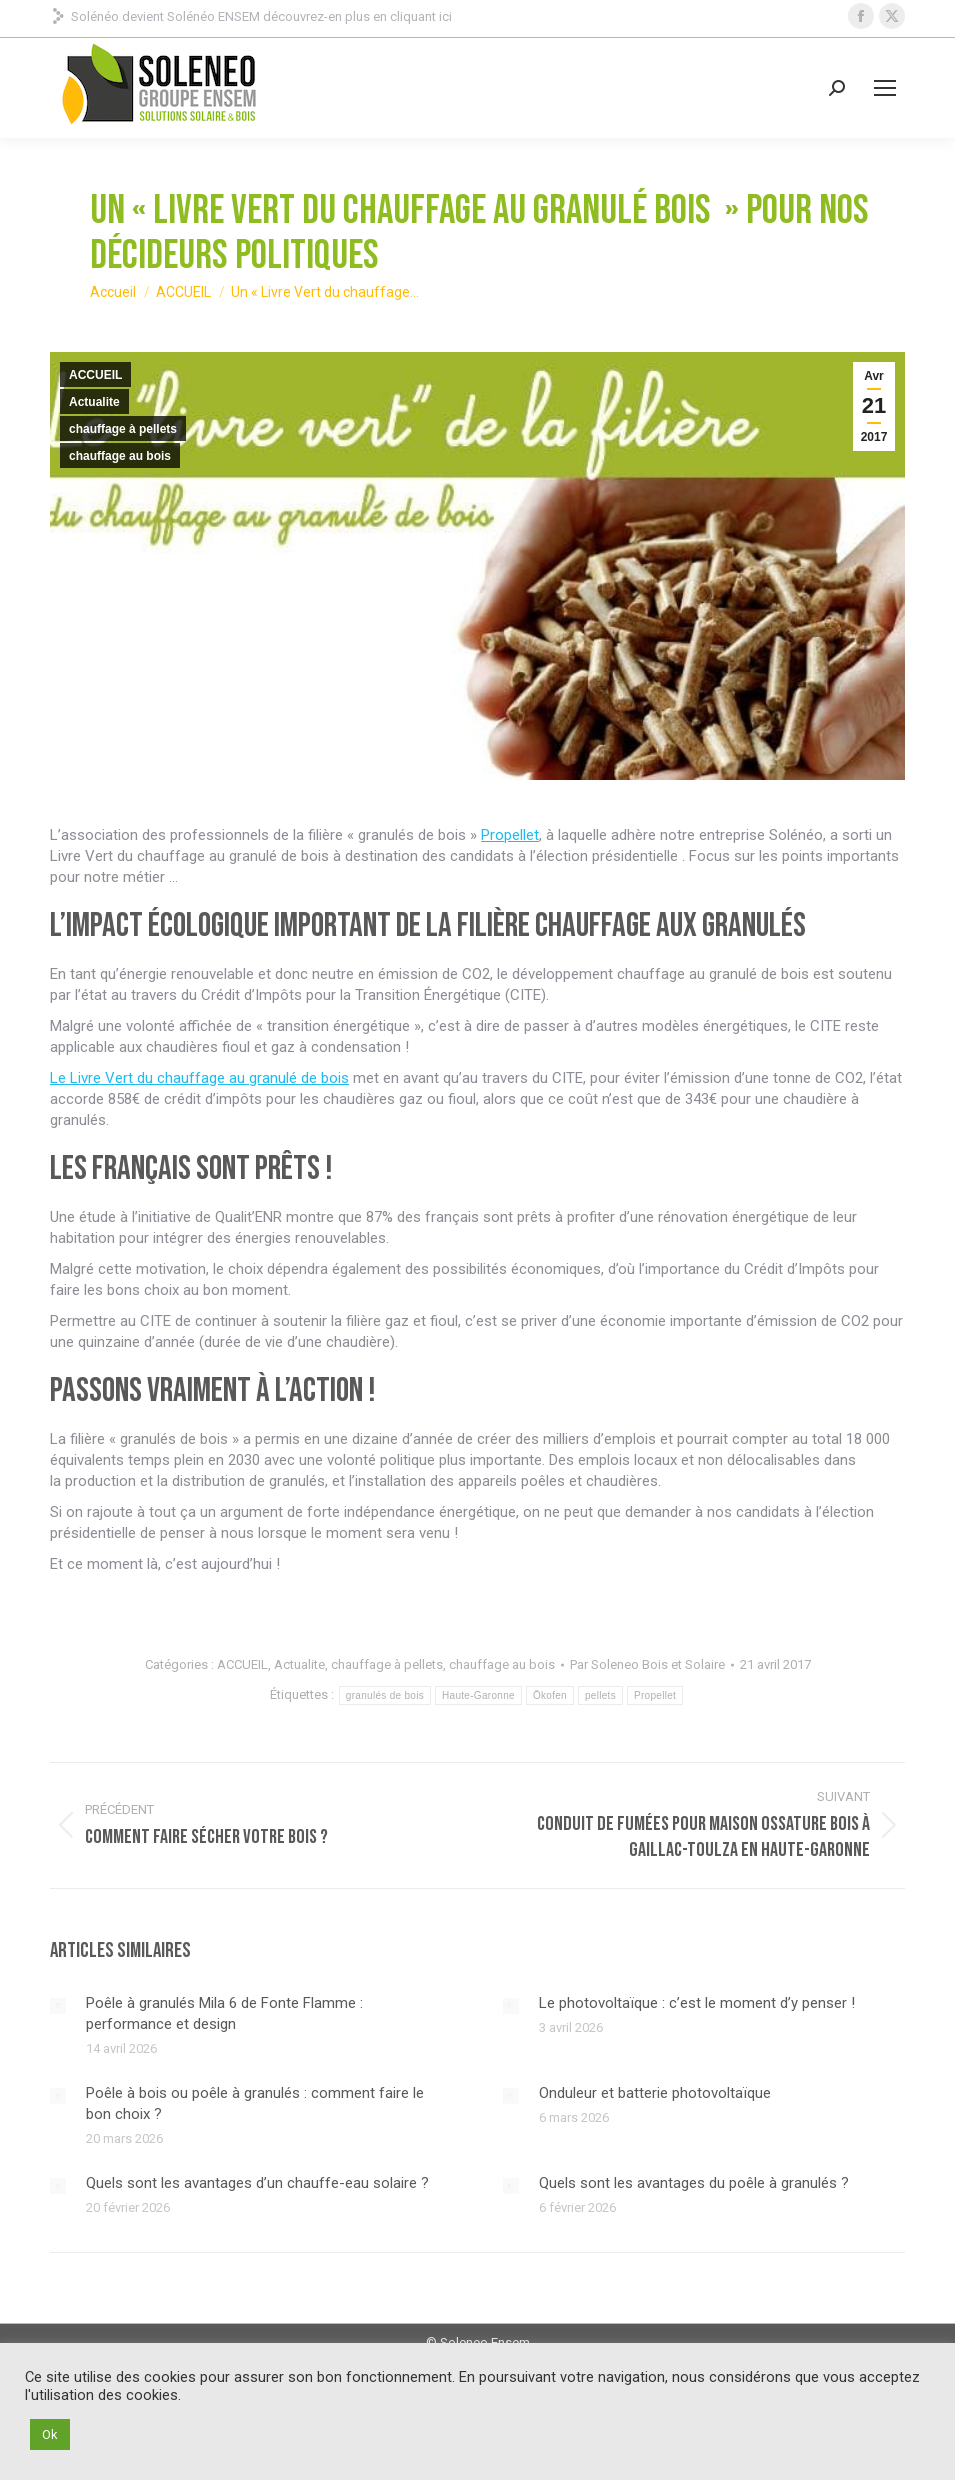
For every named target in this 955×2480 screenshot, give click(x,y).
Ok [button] (50, 2434)
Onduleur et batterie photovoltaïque (655, 2093)
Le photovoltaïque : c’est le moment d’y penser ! (697, 2003)
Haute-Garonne (478, 1695)
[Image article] (58, 2006)
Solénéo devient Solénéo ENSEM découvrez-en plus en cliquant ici (251, 16)
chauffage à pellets (123, 429)
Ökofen (550, 1695)
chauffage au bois (120, 456)
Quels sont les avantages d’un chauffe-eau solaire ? (257, 2183)
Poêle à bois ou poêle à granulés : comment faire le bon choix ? (255, 2103)
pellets (600, 1695)
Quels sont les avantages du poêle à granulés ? (694, 2183)
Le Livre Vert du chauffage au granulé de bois (199, 1078)
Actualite (94, 402)
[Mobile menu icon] (885, 88)
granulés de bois (385, 1695)
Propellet (510, 835)
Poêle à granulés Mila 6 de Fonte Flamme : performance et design (224, 2013)
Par (647, 1664)
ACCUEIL (95, 375)
